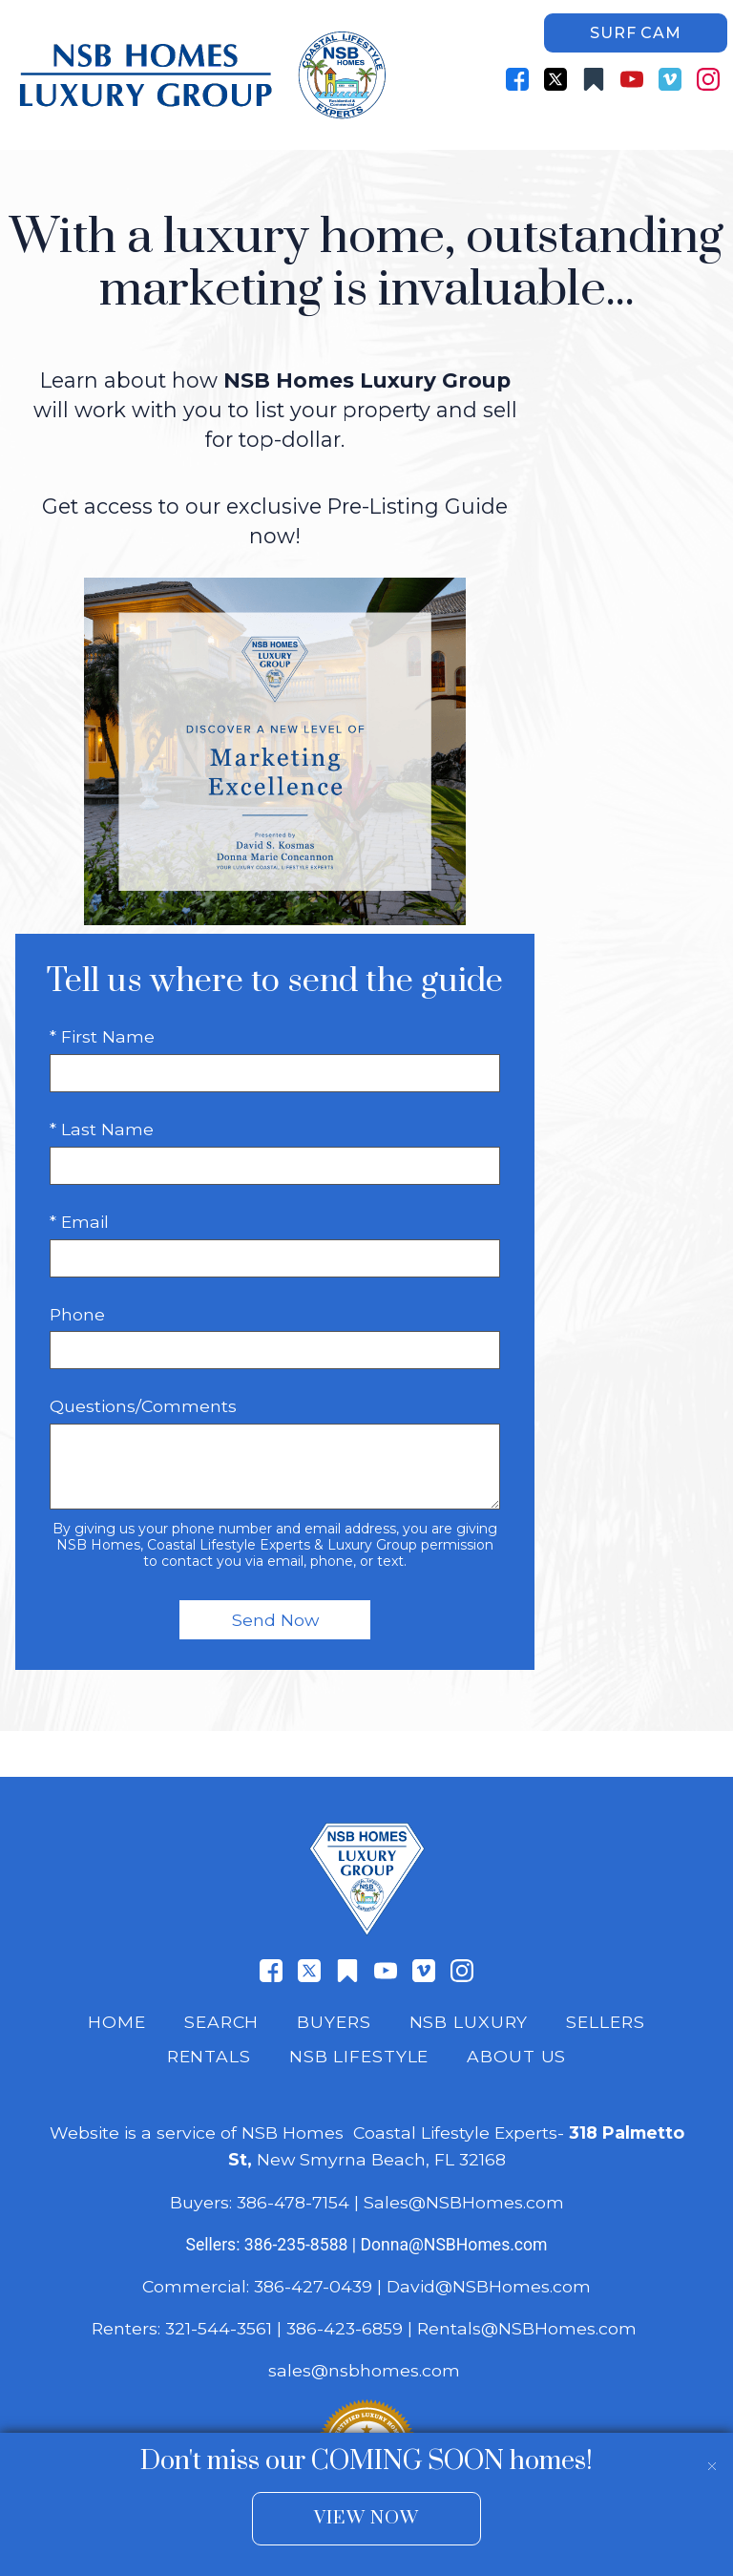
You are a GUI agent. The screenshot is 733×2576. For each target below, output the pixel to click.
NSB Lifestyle (359, 2056)
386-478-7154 (293, 2202)
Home (117, 2022)
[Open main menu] (704, 121)
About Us (516, 2056)
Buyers (333, 2022)
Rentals (209, 2056)
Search (221, 2022)
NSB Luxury (469, 2022)
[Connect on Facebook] (517, 79)
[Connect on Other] (593, 79)
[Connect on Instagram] (708, 79)
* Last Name (102, 1129)
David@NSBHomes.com (489, 2286)
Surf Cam (635, 33)
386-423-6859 (344, 2328)
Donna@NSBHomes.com (453, 2244)
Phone (77, 1314)
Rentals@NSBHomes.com (527, 2328)
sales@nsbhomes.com (366, 2370)
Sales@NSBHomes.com (464, 2202)
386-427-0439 (313, 2286)
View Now (366, 2518)
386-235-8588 (296, 2244)
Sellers (605, 2022)
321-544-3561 (218, 2328)
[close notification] (712, 2453)
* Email (79, 1222)
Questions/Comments (143, 1406)
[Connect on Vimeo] (670, 79)
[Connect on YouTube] (631, 79)
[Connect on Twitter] (555, 79)
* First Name (102, 1036)
